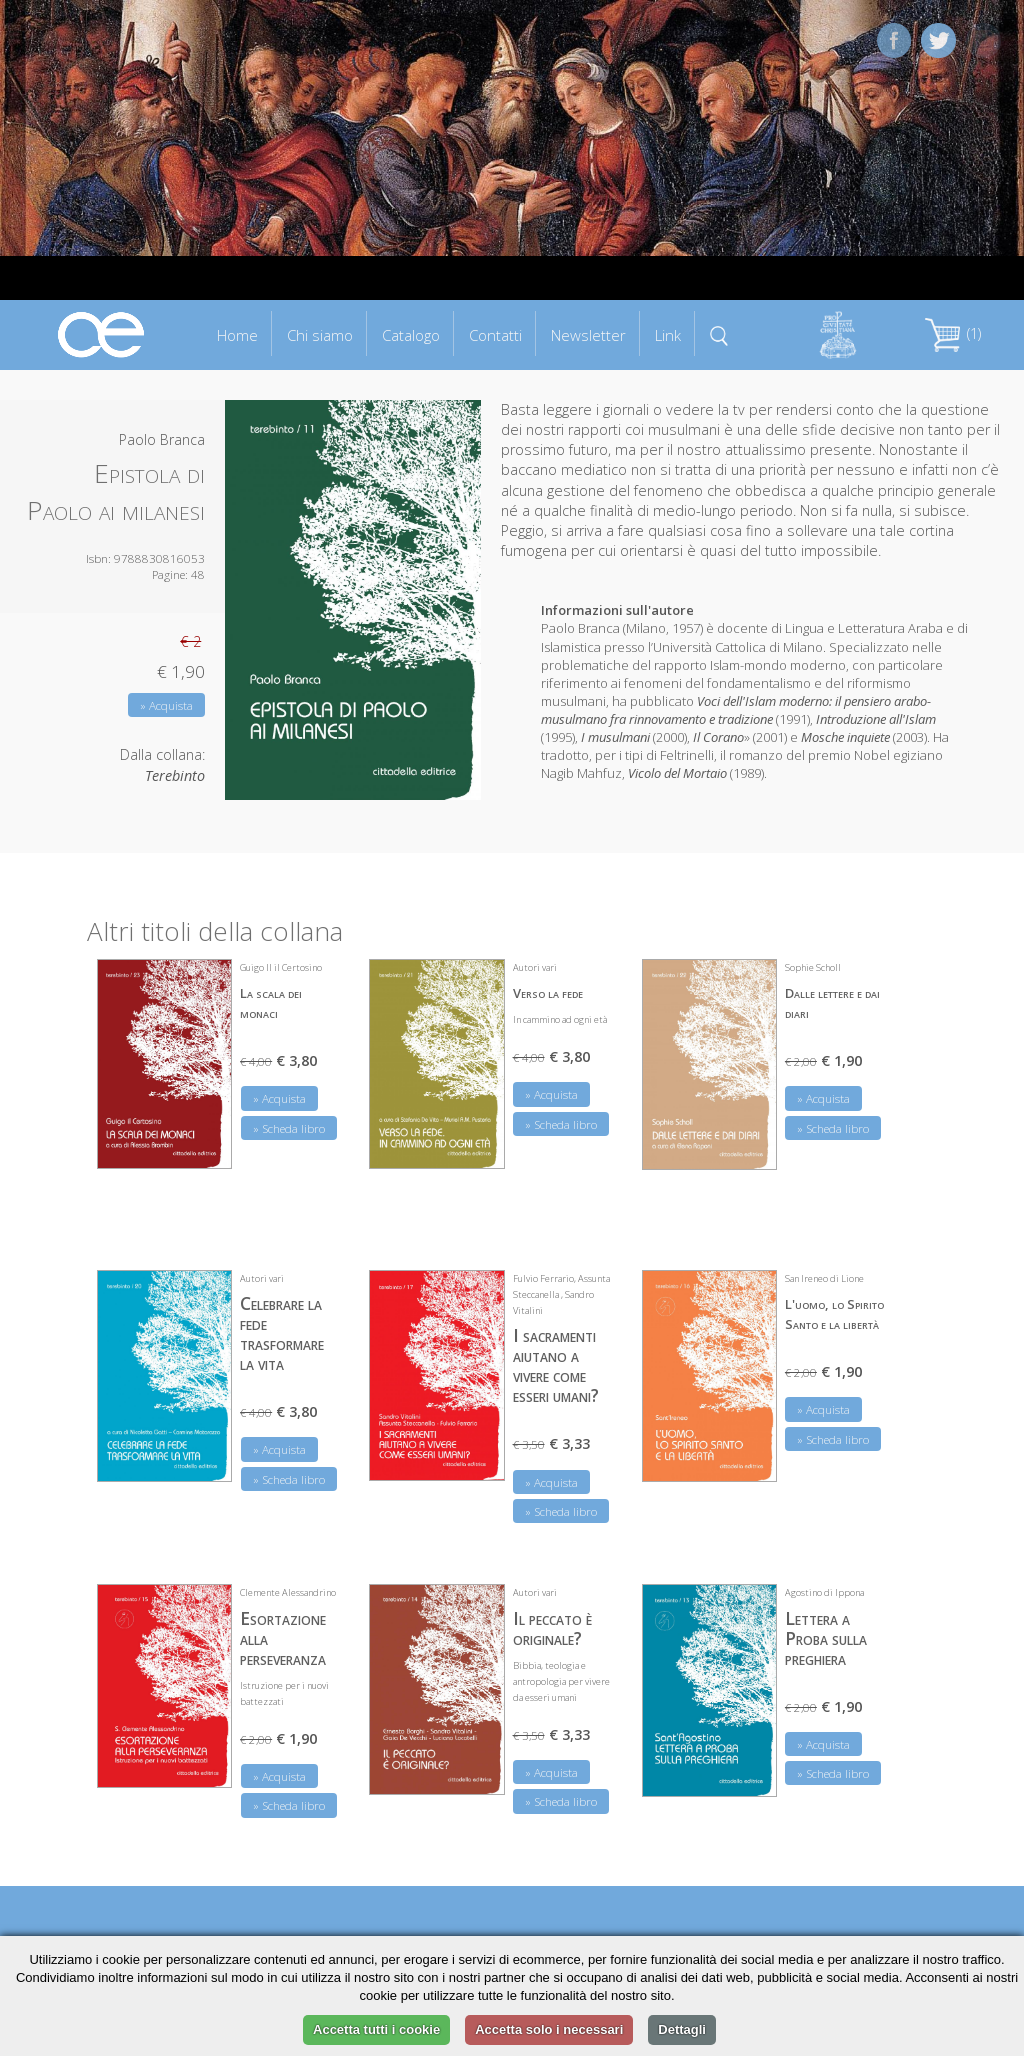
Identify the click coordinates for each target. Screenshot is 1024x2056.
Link (668, 335)
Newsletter (588, 335)
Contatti (495, 335)
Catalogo (411, 335)
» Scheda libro (289, 1128)
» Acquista (166, 705)
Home (237, 335)
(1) (953, 333)
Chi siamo (320, 335)
